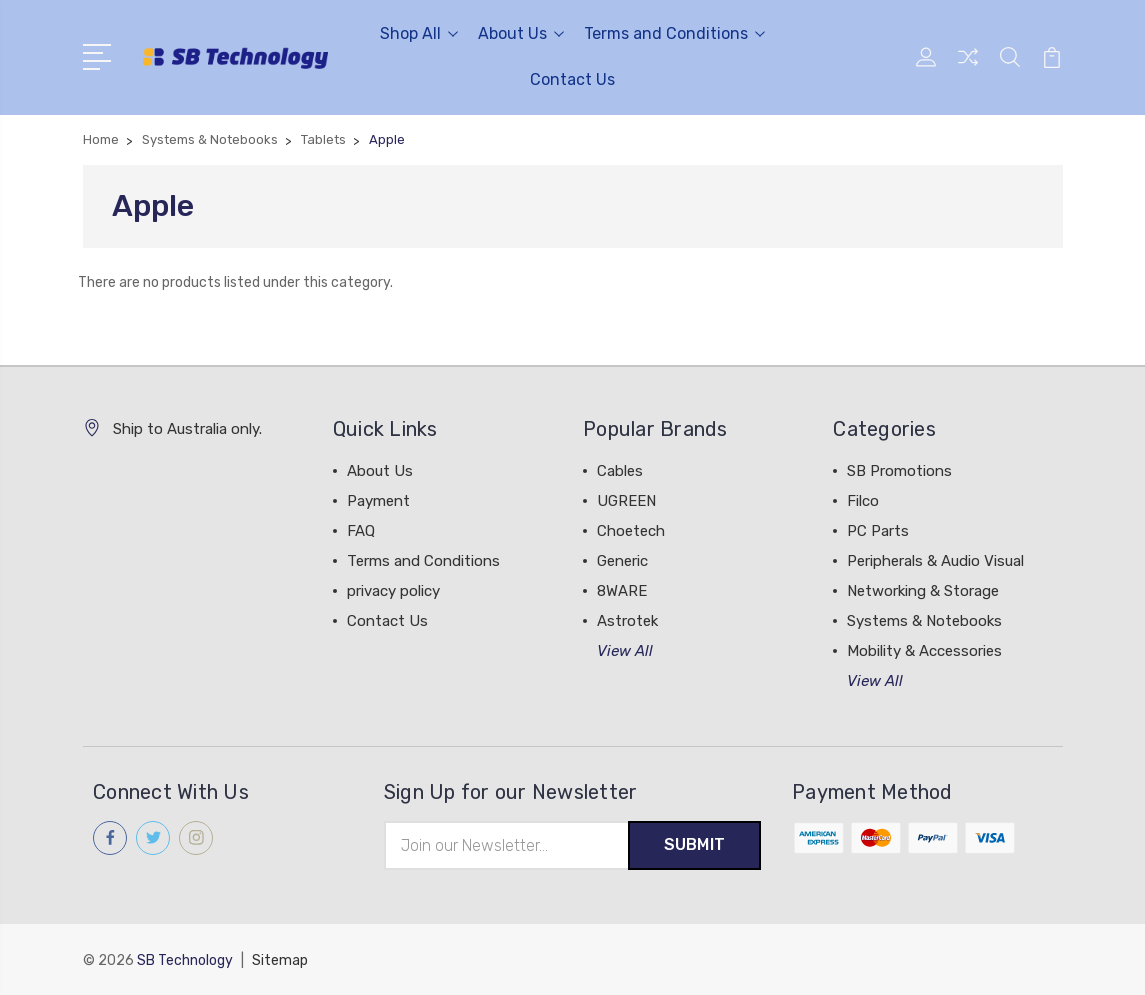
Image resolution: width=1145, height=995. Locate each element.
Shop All (419, 33)
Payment (378, 501)
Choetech (631, 531)
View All (625, 651)
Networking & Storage (923, 591)
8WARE (622, 591)
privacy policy (393, 591)
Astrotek (627, 621)
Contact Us (572, 79)
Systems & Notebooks (924, 621)
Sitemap (280, 960)
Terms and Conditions (674, 33)
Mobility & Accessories (924, 651)
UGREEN (626, 501)
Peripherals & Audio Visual (935, 561)
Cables (620, 471)
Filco (863, 501)
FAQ (361, 531)
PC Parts (878, 531)
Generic (622, 561)
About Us (521, 33)
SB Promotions (899, 471)
